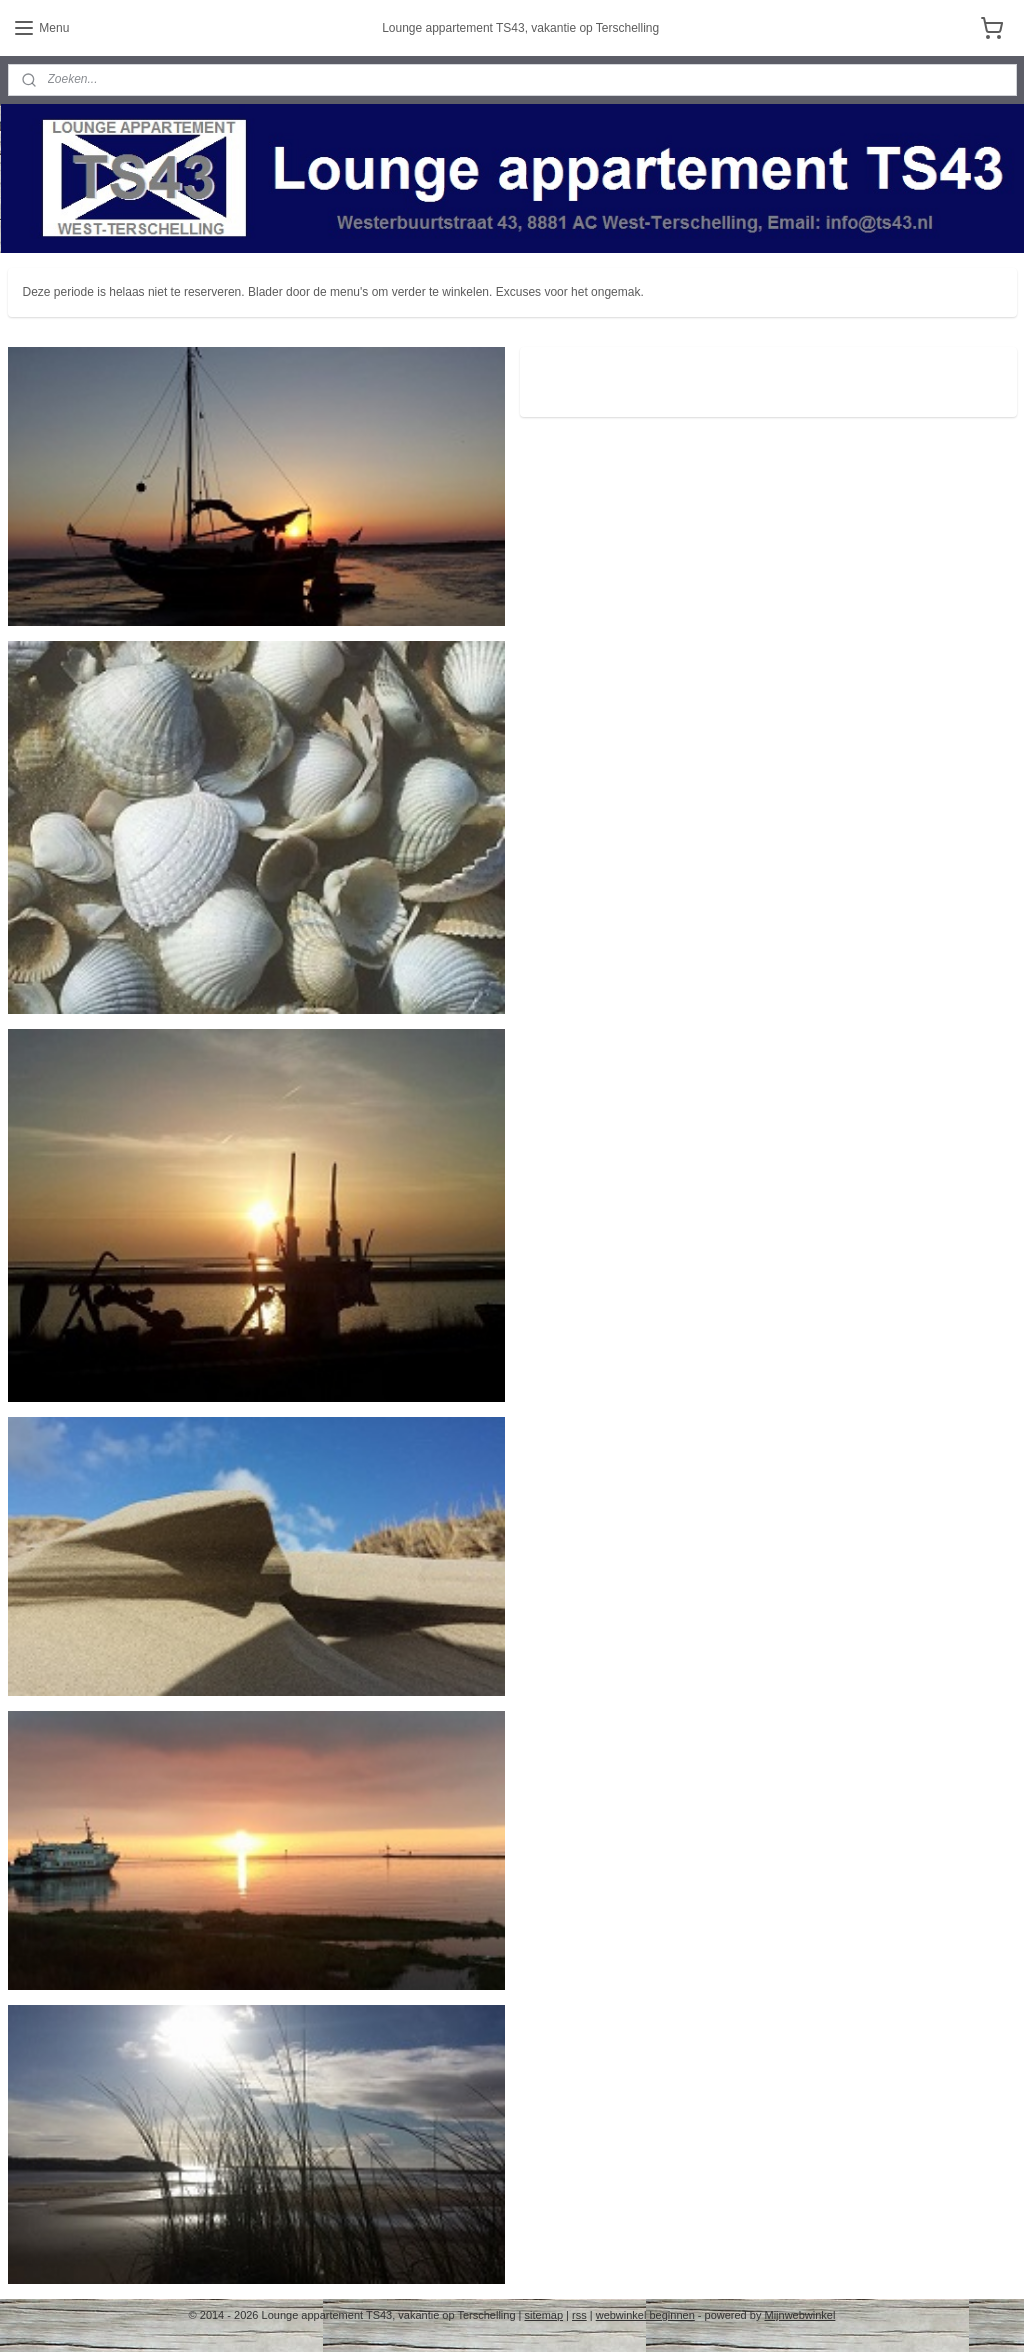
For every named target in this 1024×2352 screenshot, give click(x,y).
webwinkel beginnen (645, 2315)
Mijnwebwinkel (799, 2315)
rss (579, 2315)
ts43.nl (565, 373)
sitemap (544, 2315)
